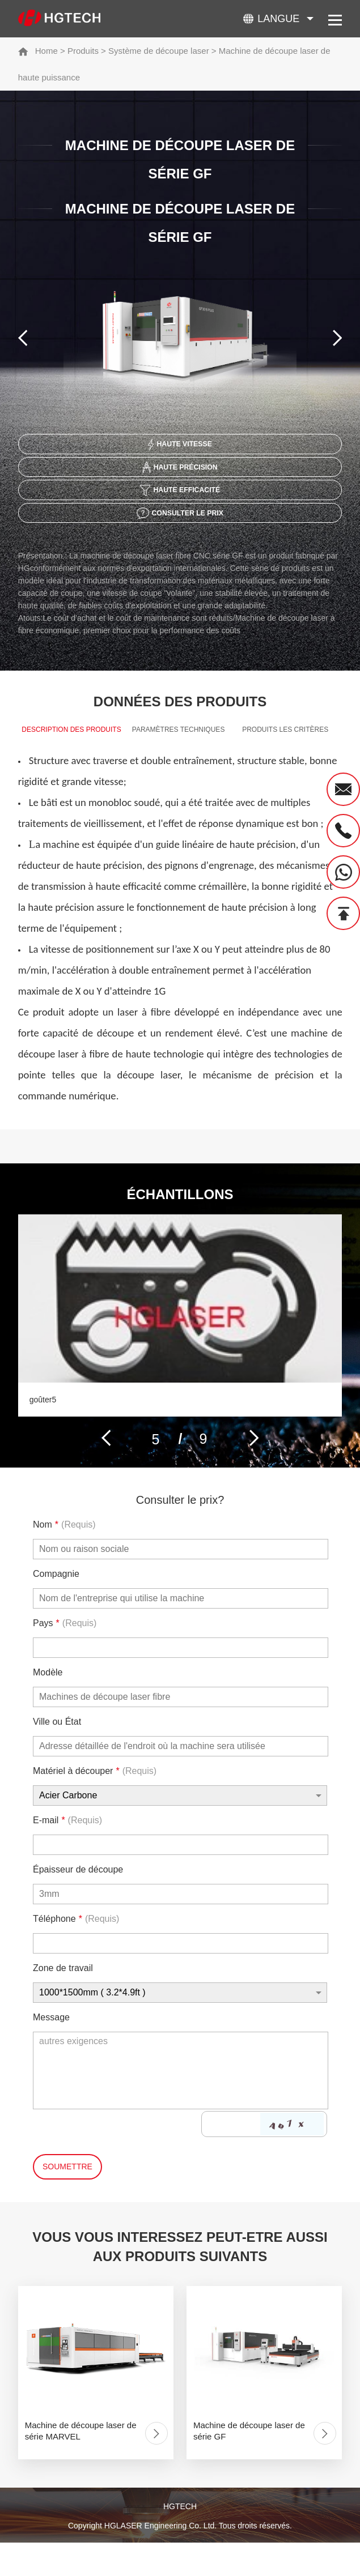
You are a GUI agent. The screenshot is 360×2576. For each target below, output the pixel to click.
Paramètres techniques (178, 743)
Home (46, 51)
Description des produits (71, 753)
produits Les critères (285, 743)
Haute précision (180, 471)
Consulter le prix (179, 522)
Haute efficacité (180, 497)
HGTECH (180, 2540)
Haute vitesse (180, 446)
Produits (83, 51)
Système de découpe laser (158, 51)
